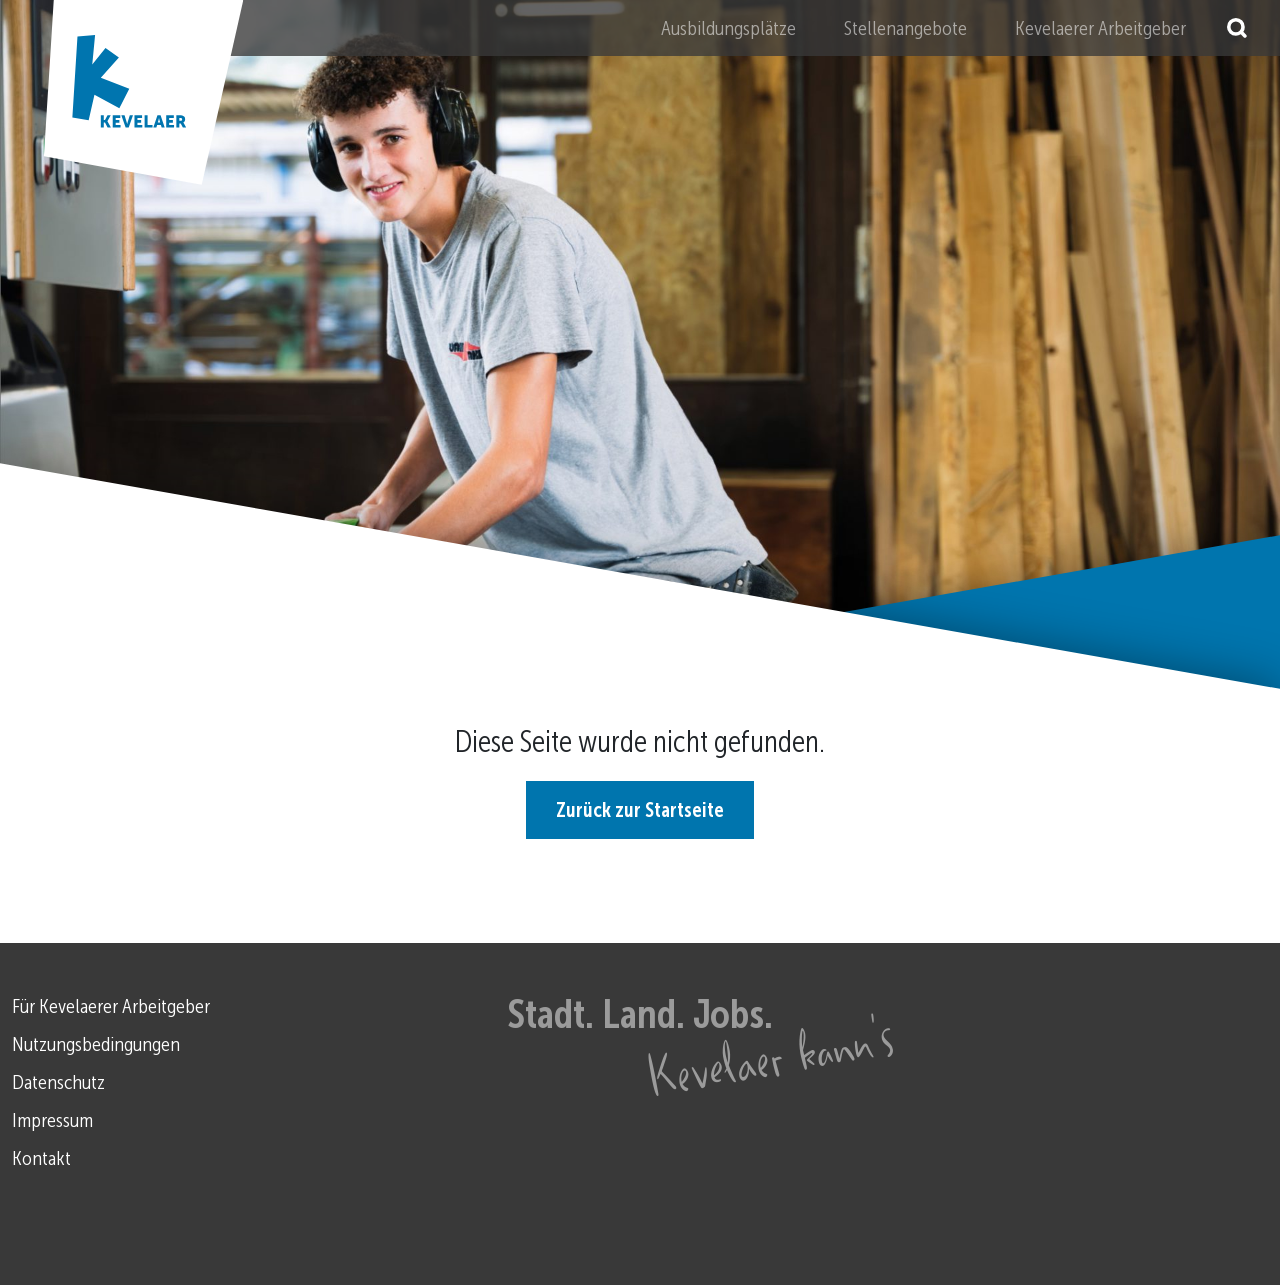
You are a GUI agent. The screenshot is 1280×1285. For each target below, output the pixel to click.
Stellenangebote (905, 28)
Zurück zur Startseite (640, 810)
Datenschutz (58, 1082)
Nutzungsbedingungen (96, 1044)
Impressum (52, 1120)
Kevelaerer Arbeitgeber (1100, 28)
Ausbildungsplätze (728, 28)
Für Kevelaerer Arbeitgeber (111, 1006)
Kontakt (41, 1158)
